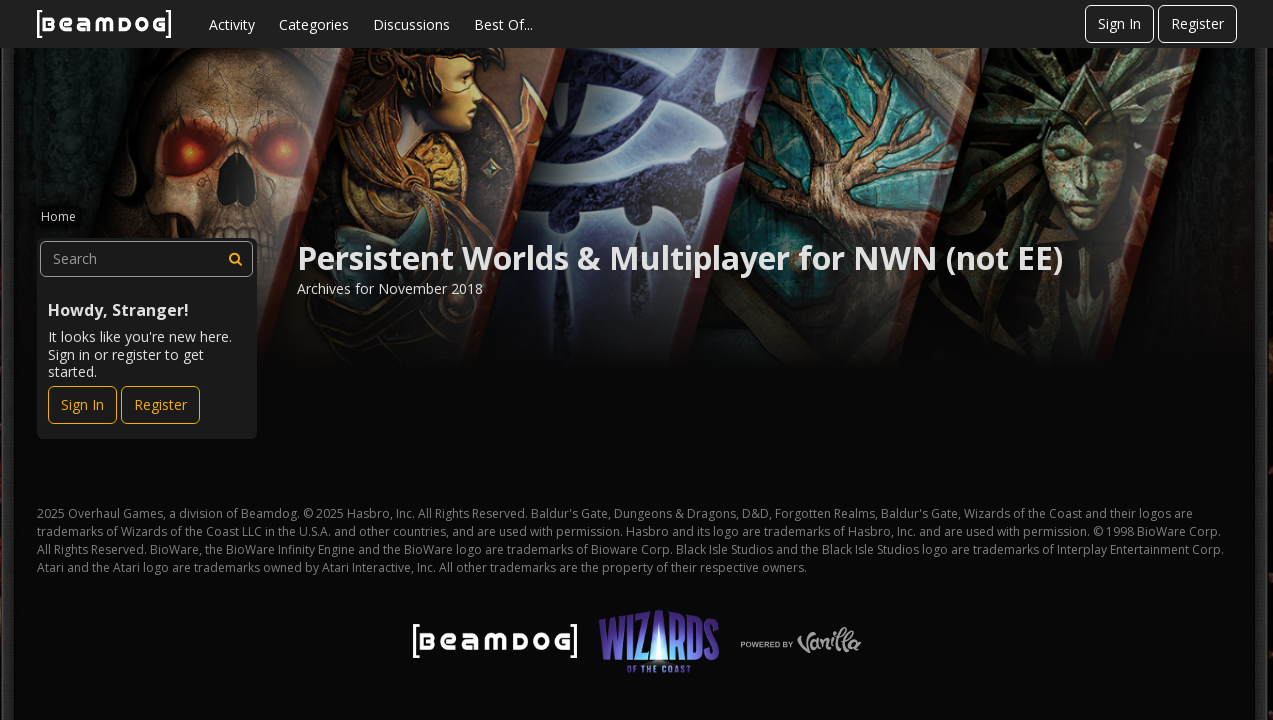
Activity (232, 24)
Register (1197, 23)
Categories (314, 24)
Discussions (411, 24)
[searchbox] (147, 259)
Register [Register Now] (160, 404)
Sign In (1119, 23)
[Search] (235, 259)
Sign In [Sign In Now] (82, 404)
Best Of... (503, 24)
